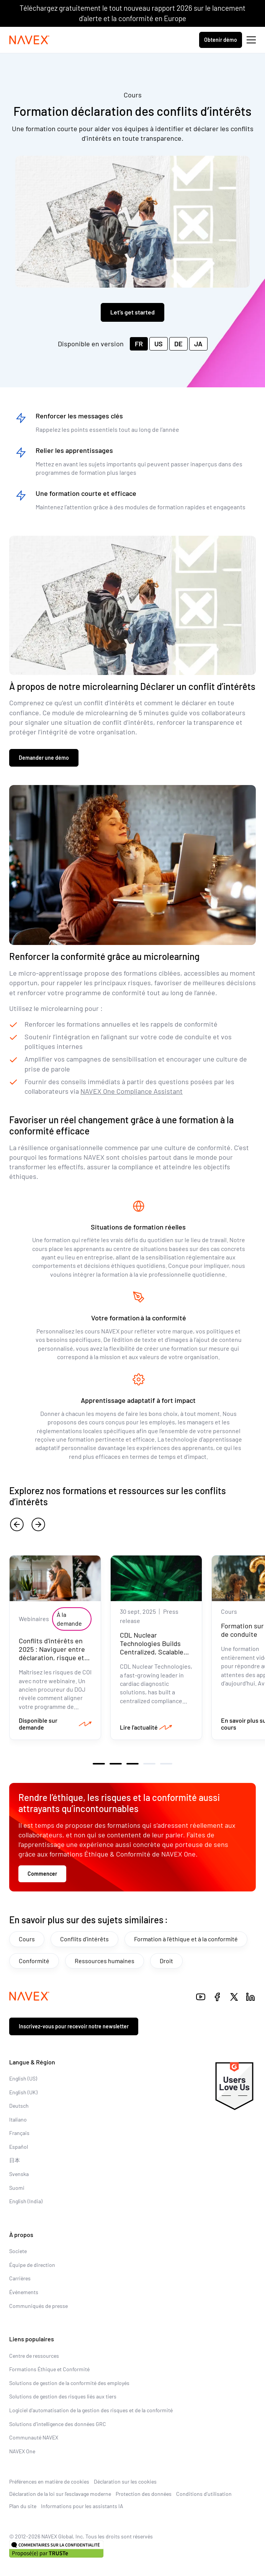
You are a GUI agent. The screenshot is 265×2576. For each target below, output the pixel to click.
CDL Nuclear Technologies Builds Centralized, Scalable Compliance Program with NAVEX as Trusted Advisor (155, 1656)
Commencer (42, 1873)
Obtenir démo (220, 39)
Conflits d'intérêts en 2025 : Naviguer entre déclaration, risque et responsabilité (52, 1653)
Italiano (18, 2119)
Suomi (17, 2187)
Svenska (19, 2174)
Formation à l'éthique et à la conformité (186, 1938)
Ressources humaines (104, 1960)
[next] (38, 1524)
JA (198, 343)
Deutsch (19, 2105)
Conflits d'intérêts (84, 1938)
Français (19, 2133)
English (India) (26, 2201)
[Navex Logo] (29, 39)
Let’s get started (132, 312)
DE (178, 343)
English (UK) (23, 2092)
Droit (166, 1960)
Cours (27, 1938)
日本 (14, 2160)
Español (18, 2146)
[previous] (17, 1524)
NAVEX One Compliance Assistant (131, 1091)
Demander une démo (44, 757)
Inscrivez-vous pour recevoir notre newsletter (74, 2026)
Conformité (34, 1960)
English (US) (23, 2078)
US (158, 343)
